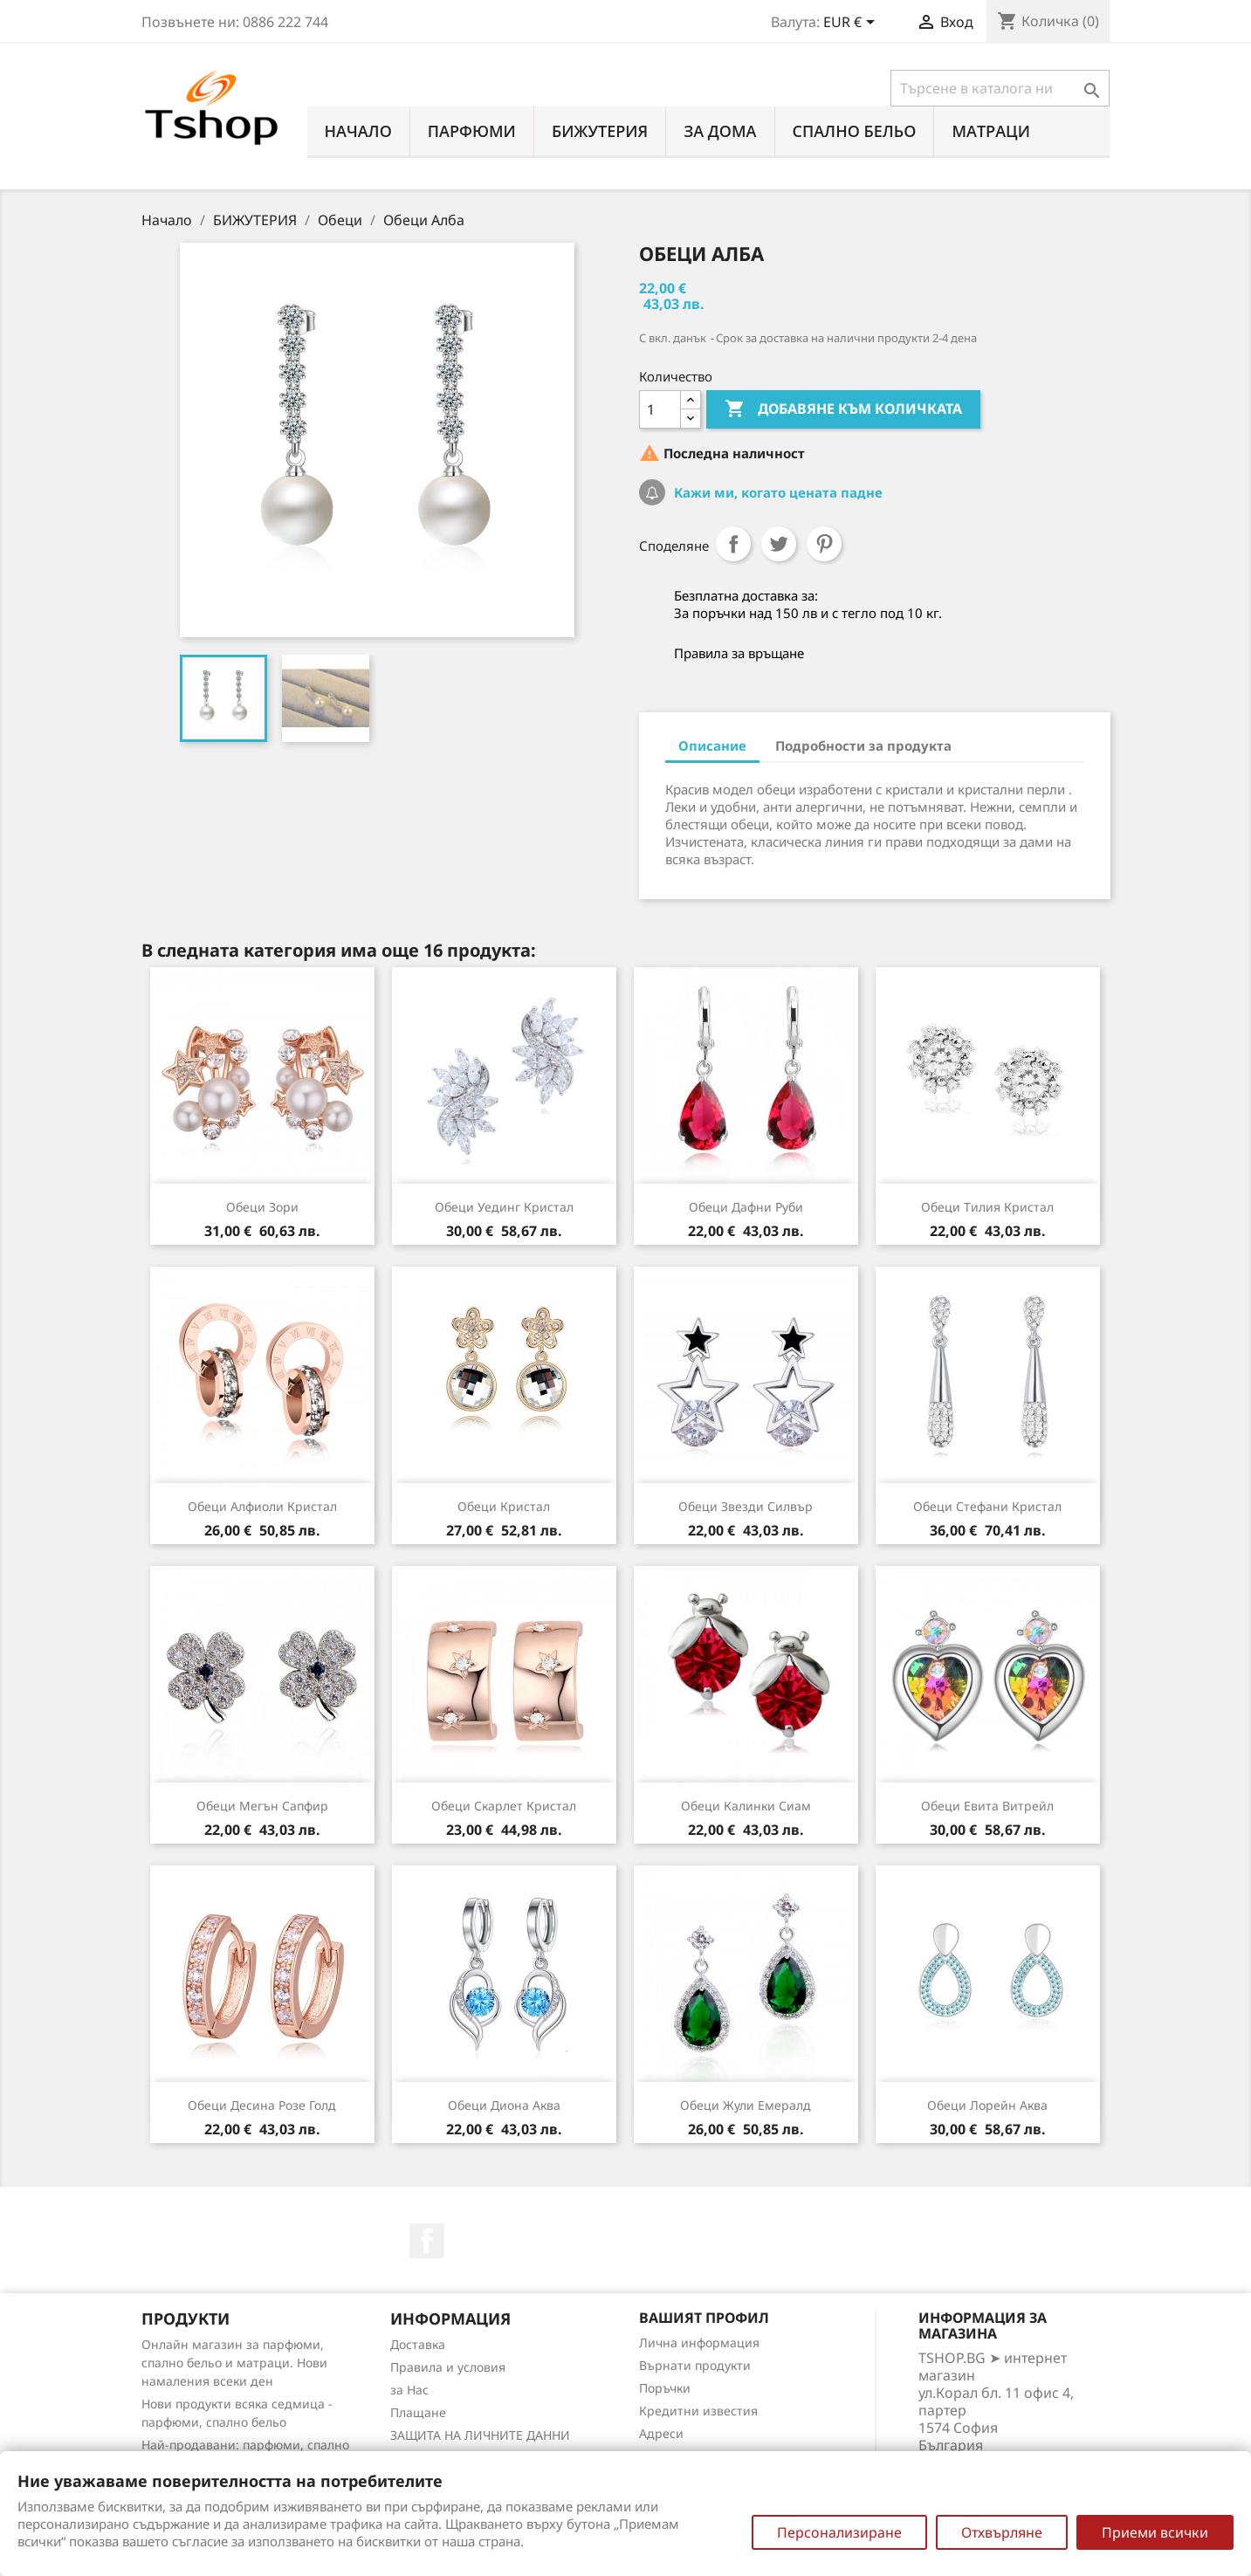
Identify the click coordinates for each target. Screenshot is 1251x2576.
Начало (358, 130)
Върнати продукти (695, 2365)
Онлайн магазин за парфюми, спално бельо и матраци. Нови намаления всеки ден (234, 2362)
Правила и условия (447, 2367)
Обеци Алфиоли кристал (262, 1506)
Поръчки (665, 2388)
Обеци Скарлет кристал (503, 1805)
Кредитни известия (698, 2410)
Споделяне (733, 543)
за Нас (409, 2389)
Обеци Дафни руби (746, 1207)
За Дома (720, 130)
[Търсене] (1000, 88)
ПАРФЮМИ (472, 130)
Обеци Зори (262, 1207)
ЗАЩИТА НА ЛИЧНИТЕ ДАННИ (480, 2435)
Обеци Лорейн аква (987, 2105)
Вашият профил (704, 2317)
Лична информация (699, 2342)
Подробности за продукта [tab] (863, 745)
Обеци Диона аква (504, 2105)
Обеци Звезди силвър (745, 1506)
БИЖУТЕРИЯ (600, 130)
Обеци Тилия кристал (987, 1207)
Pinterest (824, 543)
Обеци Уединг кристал (504, 1207)
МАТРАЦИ (991, 130)
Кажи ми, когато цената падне (776, 492)
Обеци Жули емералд (745, 2105)
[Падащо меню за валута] (852, 23)
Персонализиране (839, 2532)
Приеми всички (1155, 2532)
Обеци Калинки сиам (746, 1805)
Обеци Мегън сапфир (262, 1805)
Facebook (426, 2240)
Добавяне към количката (843, 409)
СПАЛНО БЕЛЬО (855, 130)
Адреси (661, 2433)
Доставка (417, 2344)
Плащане (418, 2412)
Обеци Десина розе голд (262, 2105)
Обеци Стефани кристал (987, 1506)
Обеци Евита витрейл (987, 1805)
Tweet (778, 543)
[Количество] (660, 409)
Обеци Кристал (503, 1506)
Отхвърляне (1001, 2532)
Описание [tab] (712, 745)
